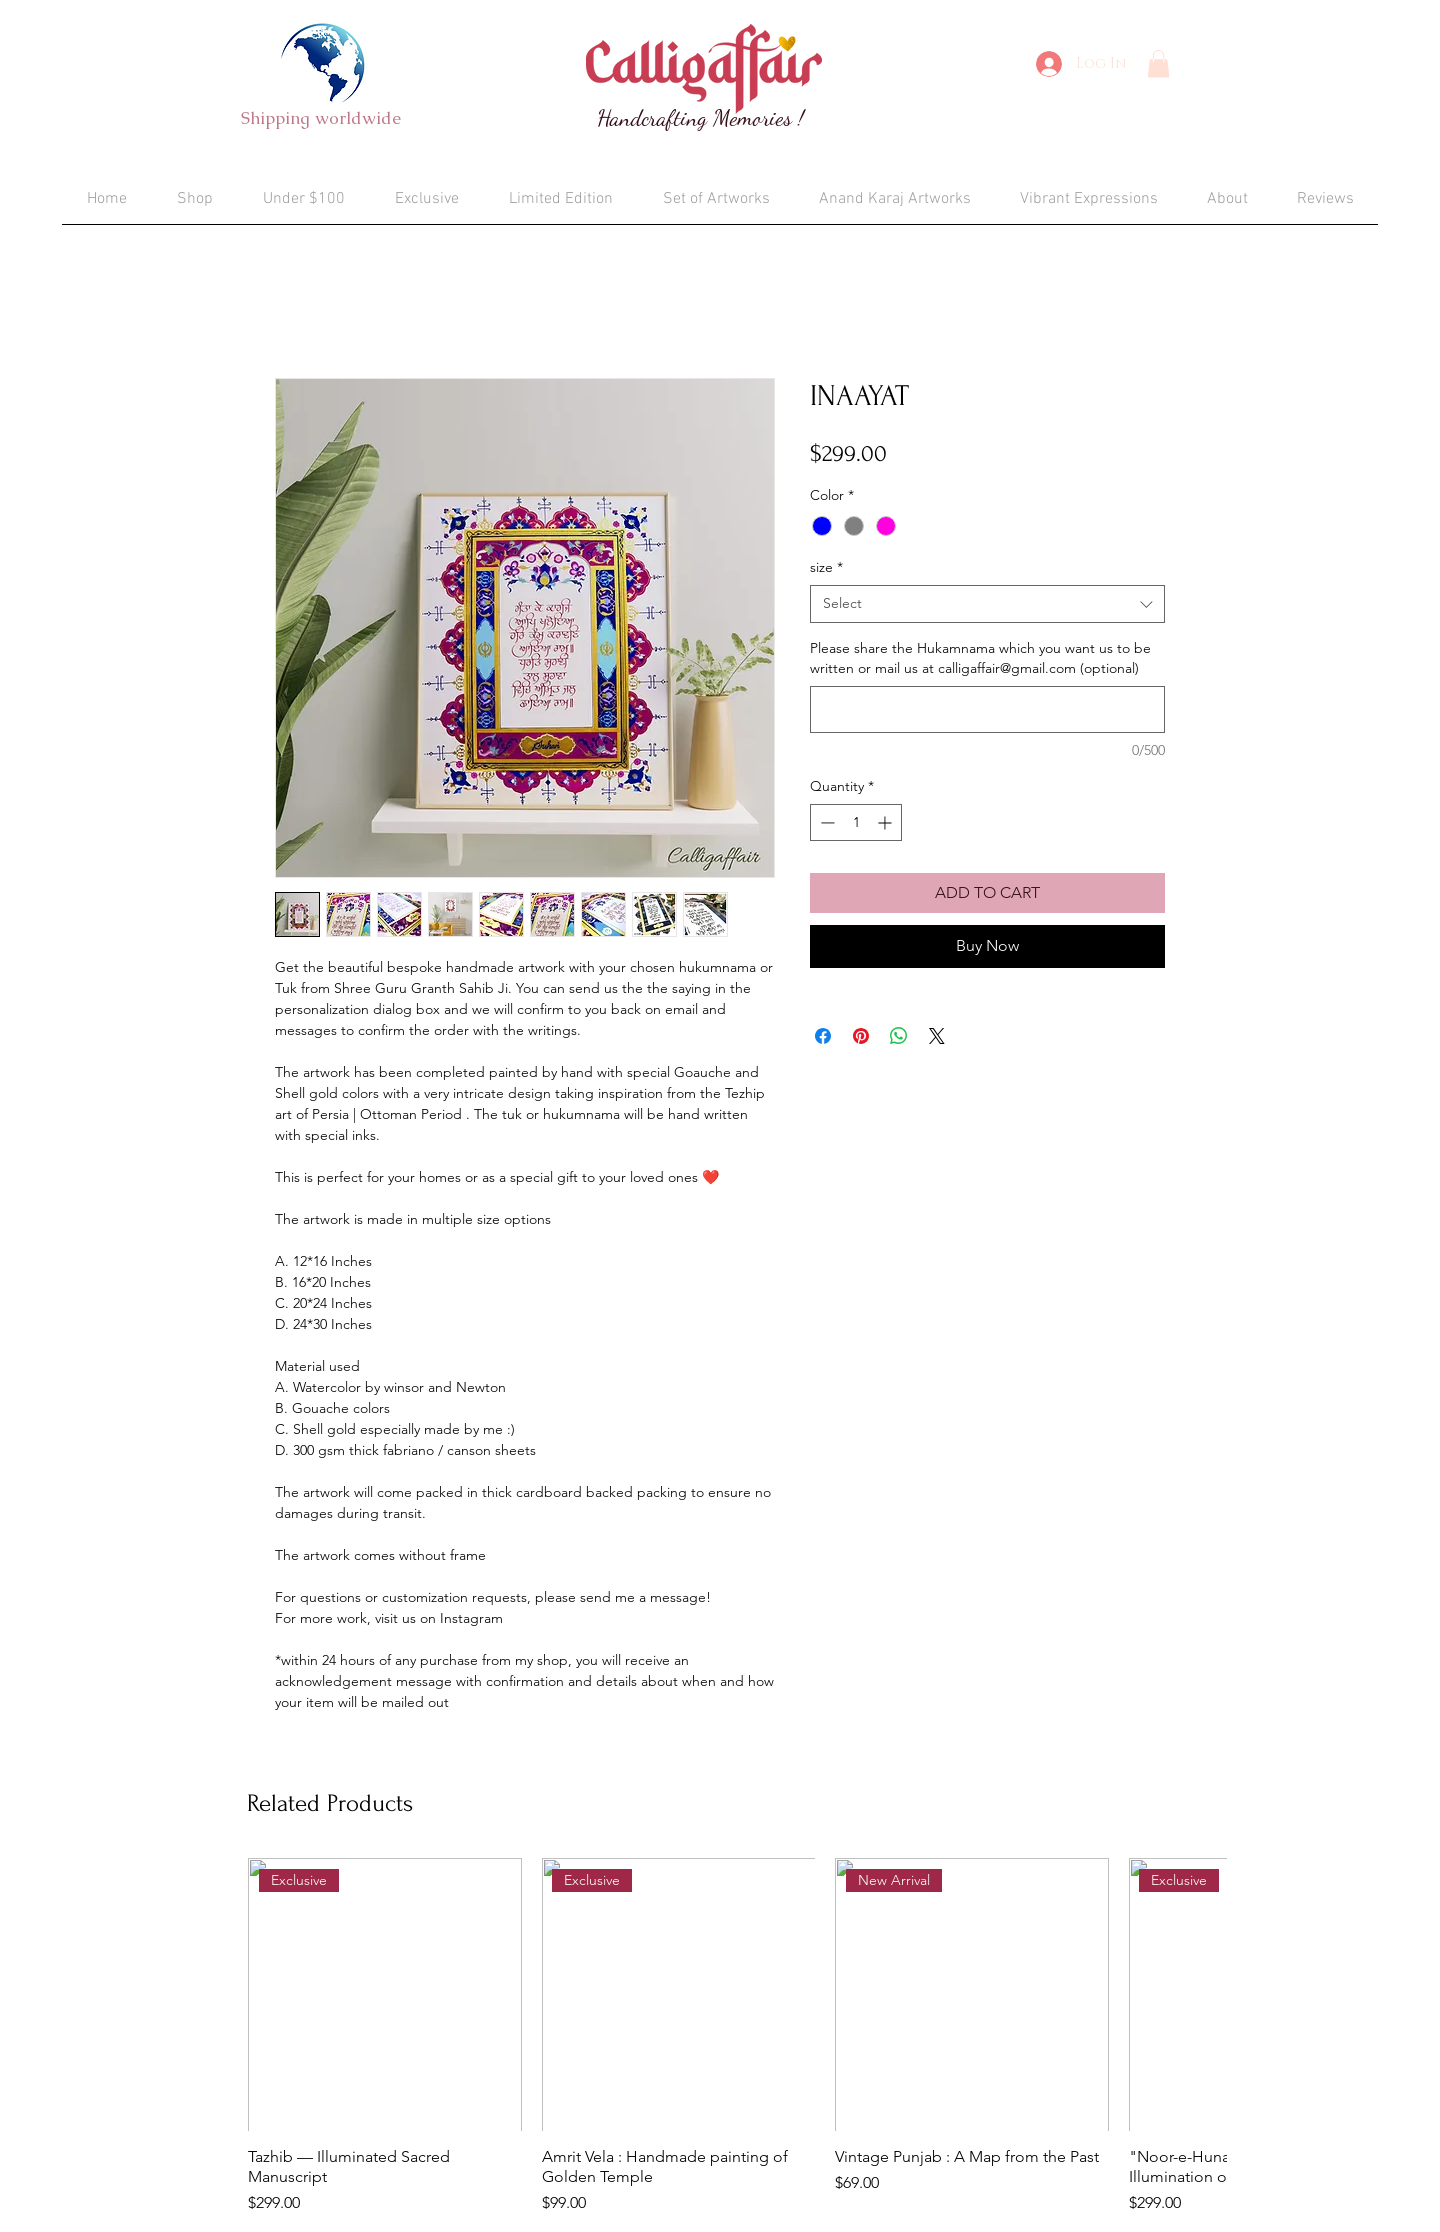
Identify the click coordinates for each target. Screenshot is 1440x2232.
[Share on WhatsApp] (899, 1036)
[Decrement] (825, 822)
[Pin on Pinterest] (861, 1036)
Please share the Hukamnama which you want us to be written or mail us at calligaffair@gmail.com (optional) (980, 658)
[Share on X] (937, 1036)
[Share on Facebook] (823, 1036)
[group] (737, 2037)
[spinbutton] (856, 822)
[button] (1158, 63)
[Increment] (886, 822)
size (826, 567)
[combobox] (987, 604)
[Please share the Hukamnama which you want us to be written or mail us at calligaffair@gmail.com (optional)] (987, 709)
